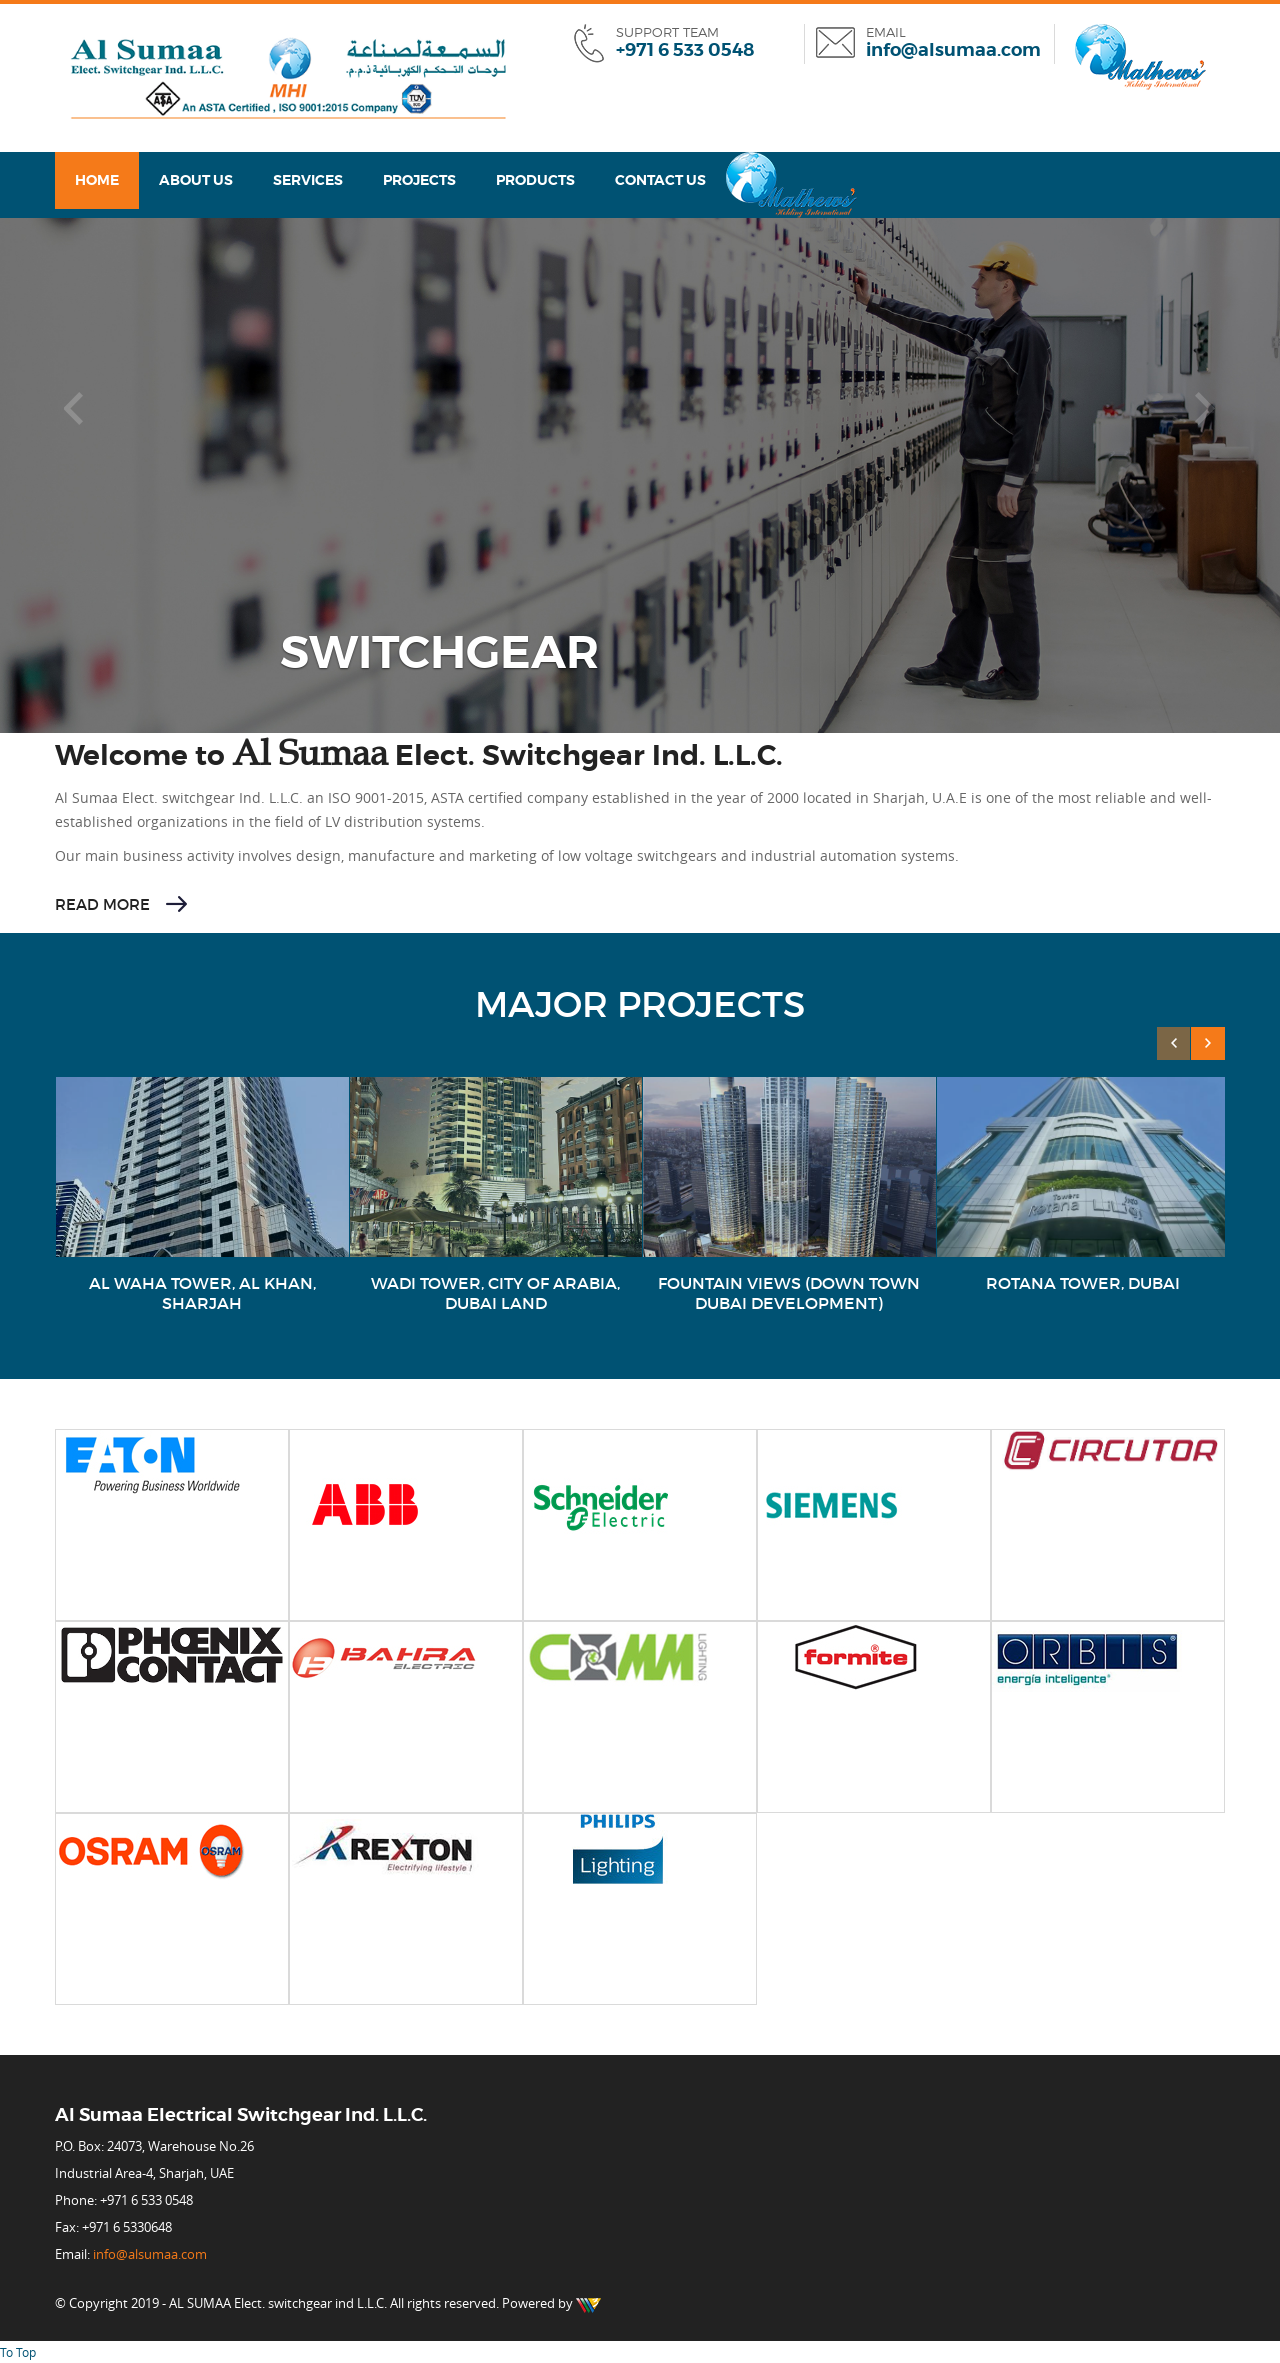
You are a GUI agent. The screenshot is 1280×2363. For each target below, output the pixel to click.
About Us (196, 180)
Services (308, 180)
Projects (419, 180)
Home (97, 180)
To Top (18, 2352)
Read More (102, 904)
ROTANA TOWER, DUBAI (1083, 1283)
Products (535, 180)
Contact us (660, 180)
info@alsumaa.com (953, 49)
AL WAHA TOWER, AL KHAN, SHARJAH (202, 1293)
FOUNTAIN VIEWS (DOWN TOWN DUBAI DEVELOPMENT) (789, 1293)
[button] (74, 409)
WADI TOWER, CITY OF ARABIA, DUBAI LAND (495, 1293)
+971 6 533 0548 (685, 49)
